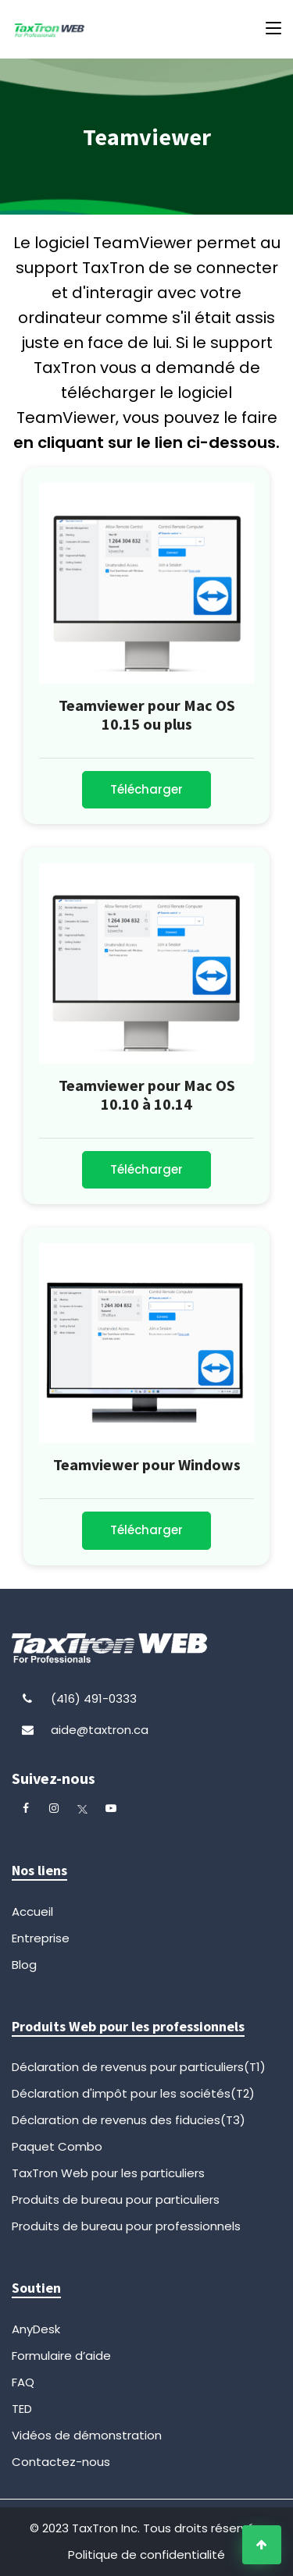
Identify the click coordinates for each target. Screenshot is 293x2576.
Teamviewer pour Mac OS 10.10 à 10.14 (147, 1094)
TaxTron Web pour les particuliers (108, 2173)
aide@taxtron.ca (99, 1729)
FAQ (23, 2382)
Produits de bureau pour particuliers (116, 2199)
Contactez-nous (61, 2461)
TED (22, 2408)
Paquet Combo (57, 2146)
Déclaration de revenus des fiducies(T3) (128, 2120)
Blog (24, 1964)
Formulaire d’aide (61, 2355)
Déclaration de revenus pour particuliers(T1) (139, 2067)
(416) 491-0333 (94, 1698)
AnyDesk (36, 2329)
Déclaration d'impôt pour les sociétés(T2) (133, 2093)
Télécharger (146, 789)
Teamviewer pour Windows (147, 1464)
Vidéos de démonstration (87, 2435)
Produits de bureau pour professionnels (126, 2226)
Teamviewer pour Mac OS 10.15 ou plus (147, 714)
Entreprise (41, 1938)
